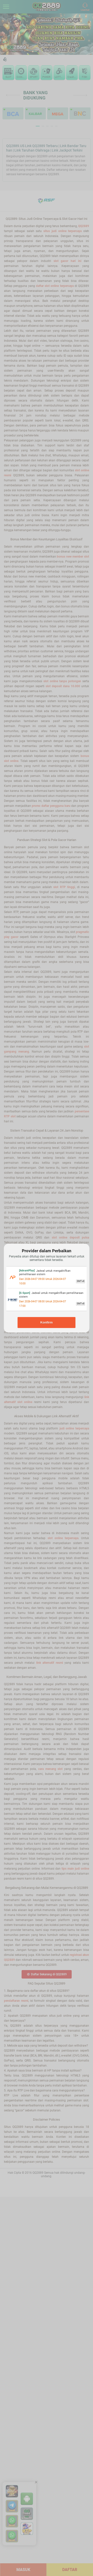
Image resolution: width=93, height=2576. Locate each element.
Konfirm (46, 1322)
